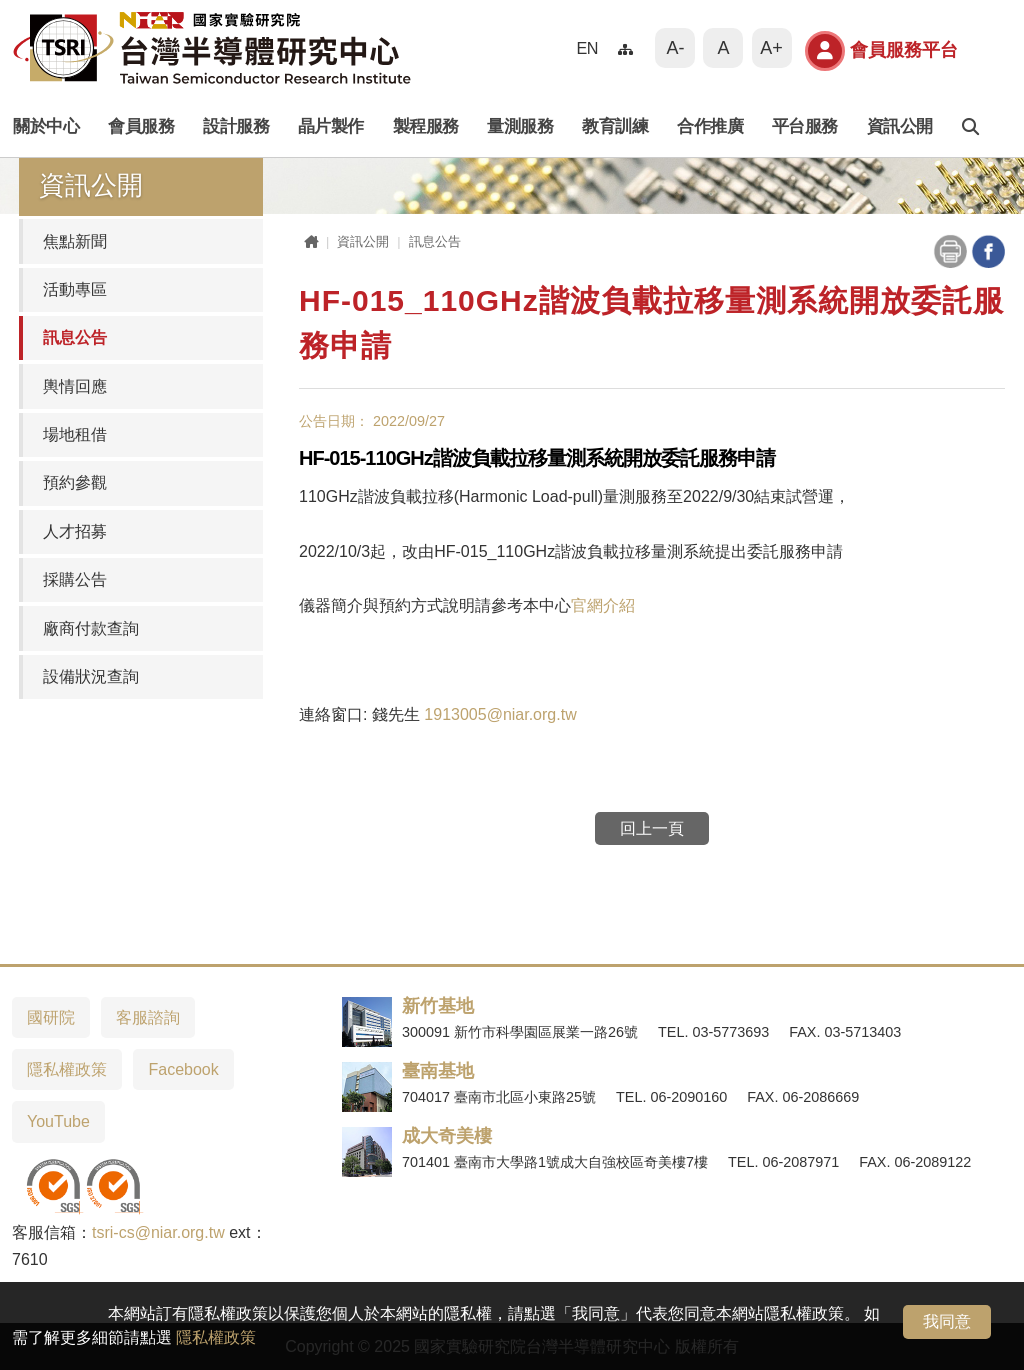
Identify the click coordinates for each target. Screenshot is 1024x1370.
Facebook (183, 1069)
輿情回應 (75, 386)
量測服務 (520, 126)
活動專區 (75, 289)
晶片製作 (331, 126)
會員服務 (141, 126)
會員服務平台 (881, 51)
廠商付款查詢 (91, 628)
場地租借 (75, 434)
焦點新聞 (75, 241)
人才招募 (75, 531)
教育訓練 (615, 126)
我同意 (947, 1321)
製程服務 (426, 126)
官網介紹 (603, 605)
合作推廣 (710, 126)
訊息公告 (75, 337)
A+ (771, 48)
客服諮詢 (148, 1017)
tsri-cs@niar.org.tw (158, 1232)
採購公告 (75, 579)
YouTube (58, 1121)
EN (587, 48)
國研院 (51, 1017)
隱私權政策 (216, 1337)
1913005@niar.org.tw (500, 714)
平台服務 (805, 126)
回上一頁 (652, 828)
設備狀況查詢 (91, 676)
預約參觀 (75, 482)
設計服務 (236, 126)
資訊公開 (900, 126)
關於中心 (46, 126)
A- (675, 48)
